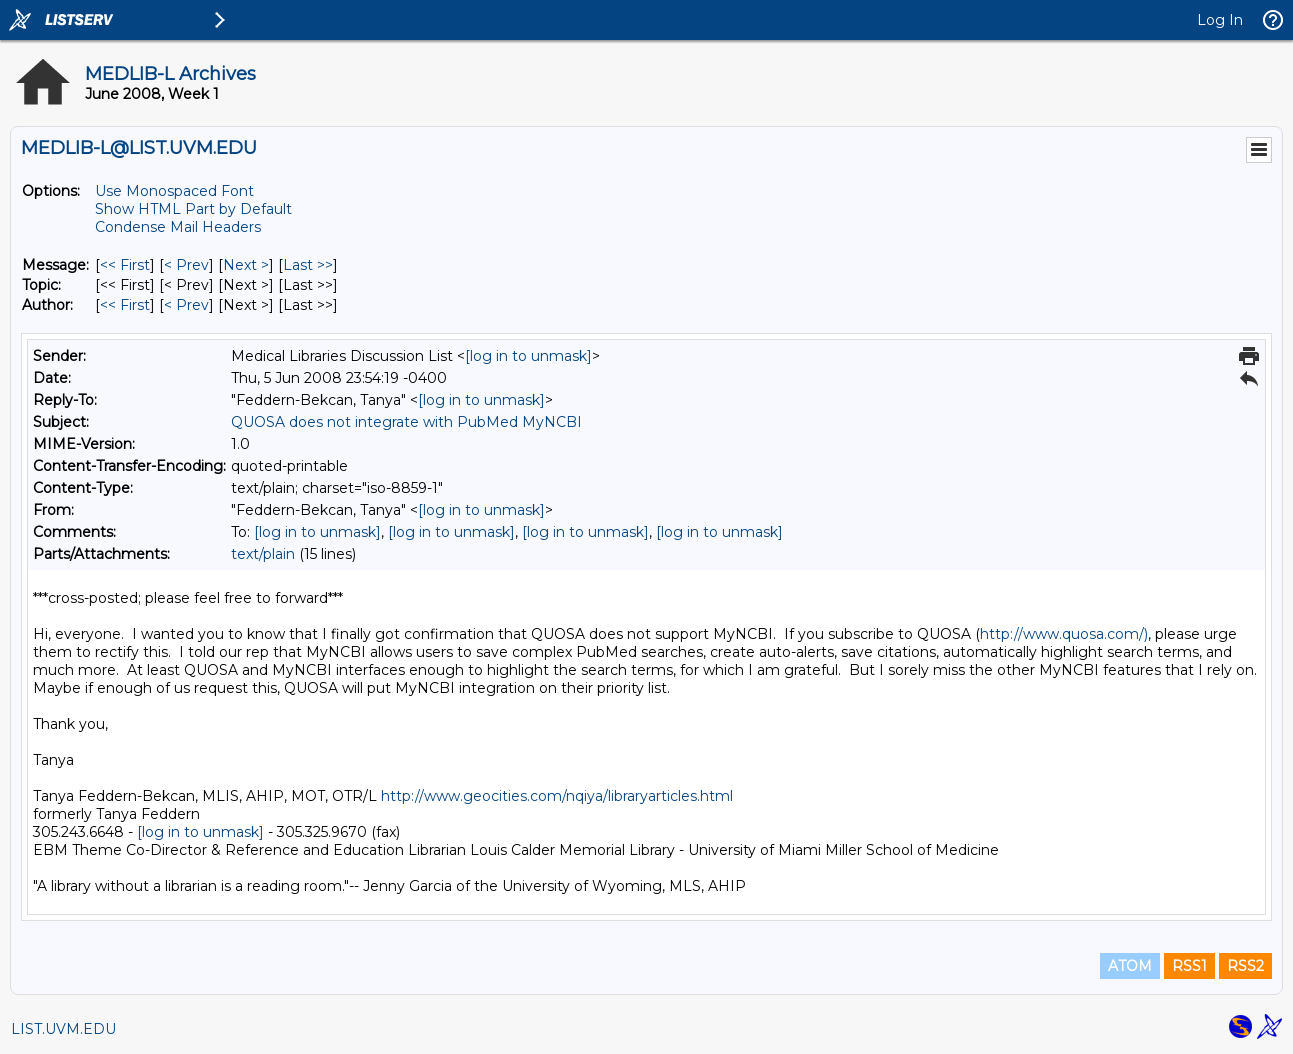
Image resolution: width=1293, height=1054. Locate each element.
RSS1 (1189, 966)
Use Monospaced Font (174, 191)
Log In (1220, 20)
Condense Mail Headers (178, 227)
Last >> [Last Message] (308, 265)
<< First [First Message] (125, 265)
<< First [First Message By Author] (125, 305)
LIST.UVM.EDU (63, 1029)
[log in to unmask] (528, 356)
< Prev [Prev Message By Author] (186, 305)
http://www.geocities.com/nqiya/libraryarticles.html (557, 796)
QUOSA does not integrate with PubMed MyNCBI (406, 422)
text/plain (263, 554)
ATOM (1130, 966)
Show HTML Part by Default (193, 209)
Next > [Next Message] (246, 265)
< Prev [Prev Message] (186, 265)
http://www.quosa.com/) (1064, 634)
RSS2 (1245, 966)
